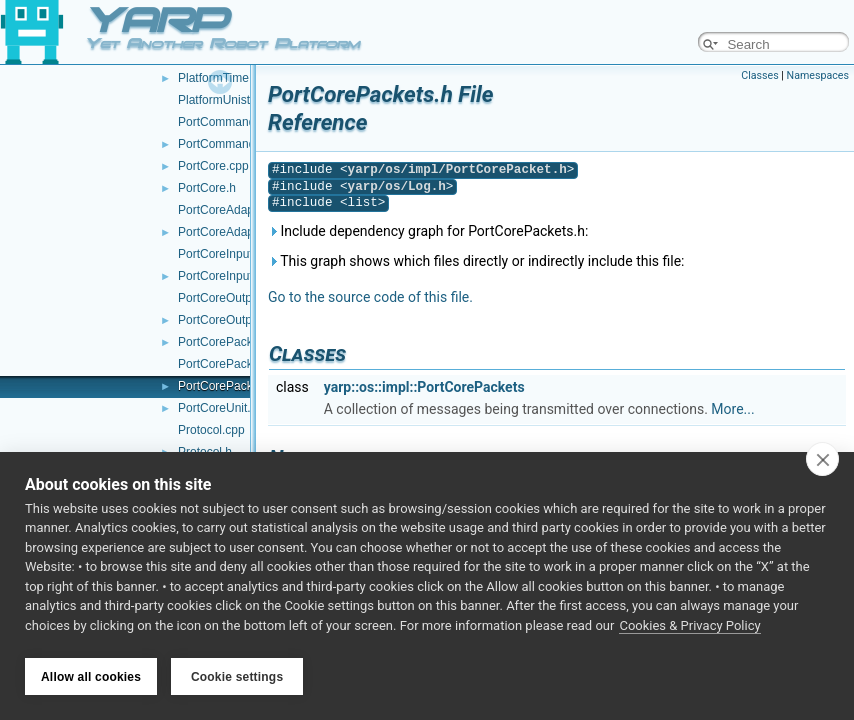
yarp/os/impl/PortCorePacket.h (457, 169)
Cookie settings (237, 677)
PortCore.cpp (213, 166)
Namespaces (818, 75)
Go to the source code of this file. (370, 297)
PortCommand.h (221, 144)
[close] (822, 462)
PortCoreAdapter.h (227, 232)
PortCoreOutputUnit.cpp (242, 298)
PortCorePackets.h (228, 386)
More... (732, 409)
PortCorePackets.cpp (234, 364)
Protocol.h (205, 452)
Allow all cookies (91, 677)
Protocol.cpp (211, 430)
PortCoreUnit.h (217, 408)
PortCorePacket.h (225, 342)
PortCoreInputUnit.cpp (237, 254)
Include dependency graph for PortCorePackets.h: (428, 231)
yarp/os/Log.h (397, 186)
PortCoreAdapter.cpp (234, 210)
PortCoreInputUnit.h (231, 276)
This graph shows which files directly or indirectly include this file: (476, 261)
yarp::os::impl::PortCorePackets (424, 387)
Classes (759, 75)
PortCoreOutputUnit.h (235, 320)
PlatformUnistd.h (222, 100)
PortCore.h (207, 188)
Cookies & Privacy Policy (689, 628)
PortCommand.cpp (228, 122)
